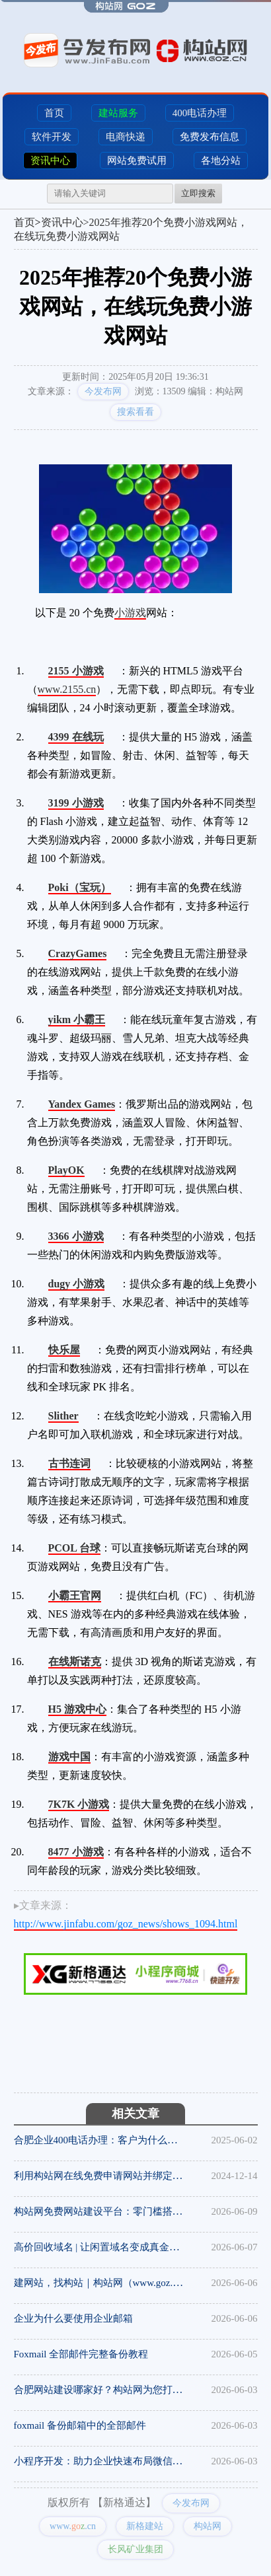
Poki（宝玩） (79, 887)
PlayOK (66, 1170)
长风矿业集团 (135, 2549)
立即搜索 (198, 193)
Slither (63, 1415)
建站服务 (118, 113)
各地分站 (221, 160)
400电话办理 (200, 113)
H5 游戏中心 (77, 1709)
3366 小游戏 (76, 1236)
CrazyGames (77, 953)
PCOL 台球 (74, 1548)
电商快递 (125, 136)
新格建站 (144, 2526)
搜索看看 (135, 412)
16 (112, 1017)
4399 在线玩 (76, 736)
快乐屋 (64, 1349)
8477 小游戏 (76, 1851)
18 (113, 951)
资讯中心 (50, 160)
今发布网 (103, 391)
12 (111, 669)
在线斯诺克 (74, 1661)
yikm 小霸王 (77, 1019)
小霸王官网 (74, 1595)
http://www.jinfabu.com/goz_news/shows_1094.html (126, 1923)
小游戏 (130, 612)
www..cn (73, 2526)
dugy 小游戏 (76, 1283)
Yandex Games (82, 1104)
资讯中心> (65, 222)
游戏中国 (69, 1756)
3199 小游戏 (76, 802)
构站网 (207, 2526)
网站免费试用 (137, 160)
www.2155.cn (67, 689)
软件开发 (51, 136)
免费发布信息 (209, 136)
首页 (54, 113)
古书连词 (69, 1463)
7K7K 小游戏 (79, 1804)
